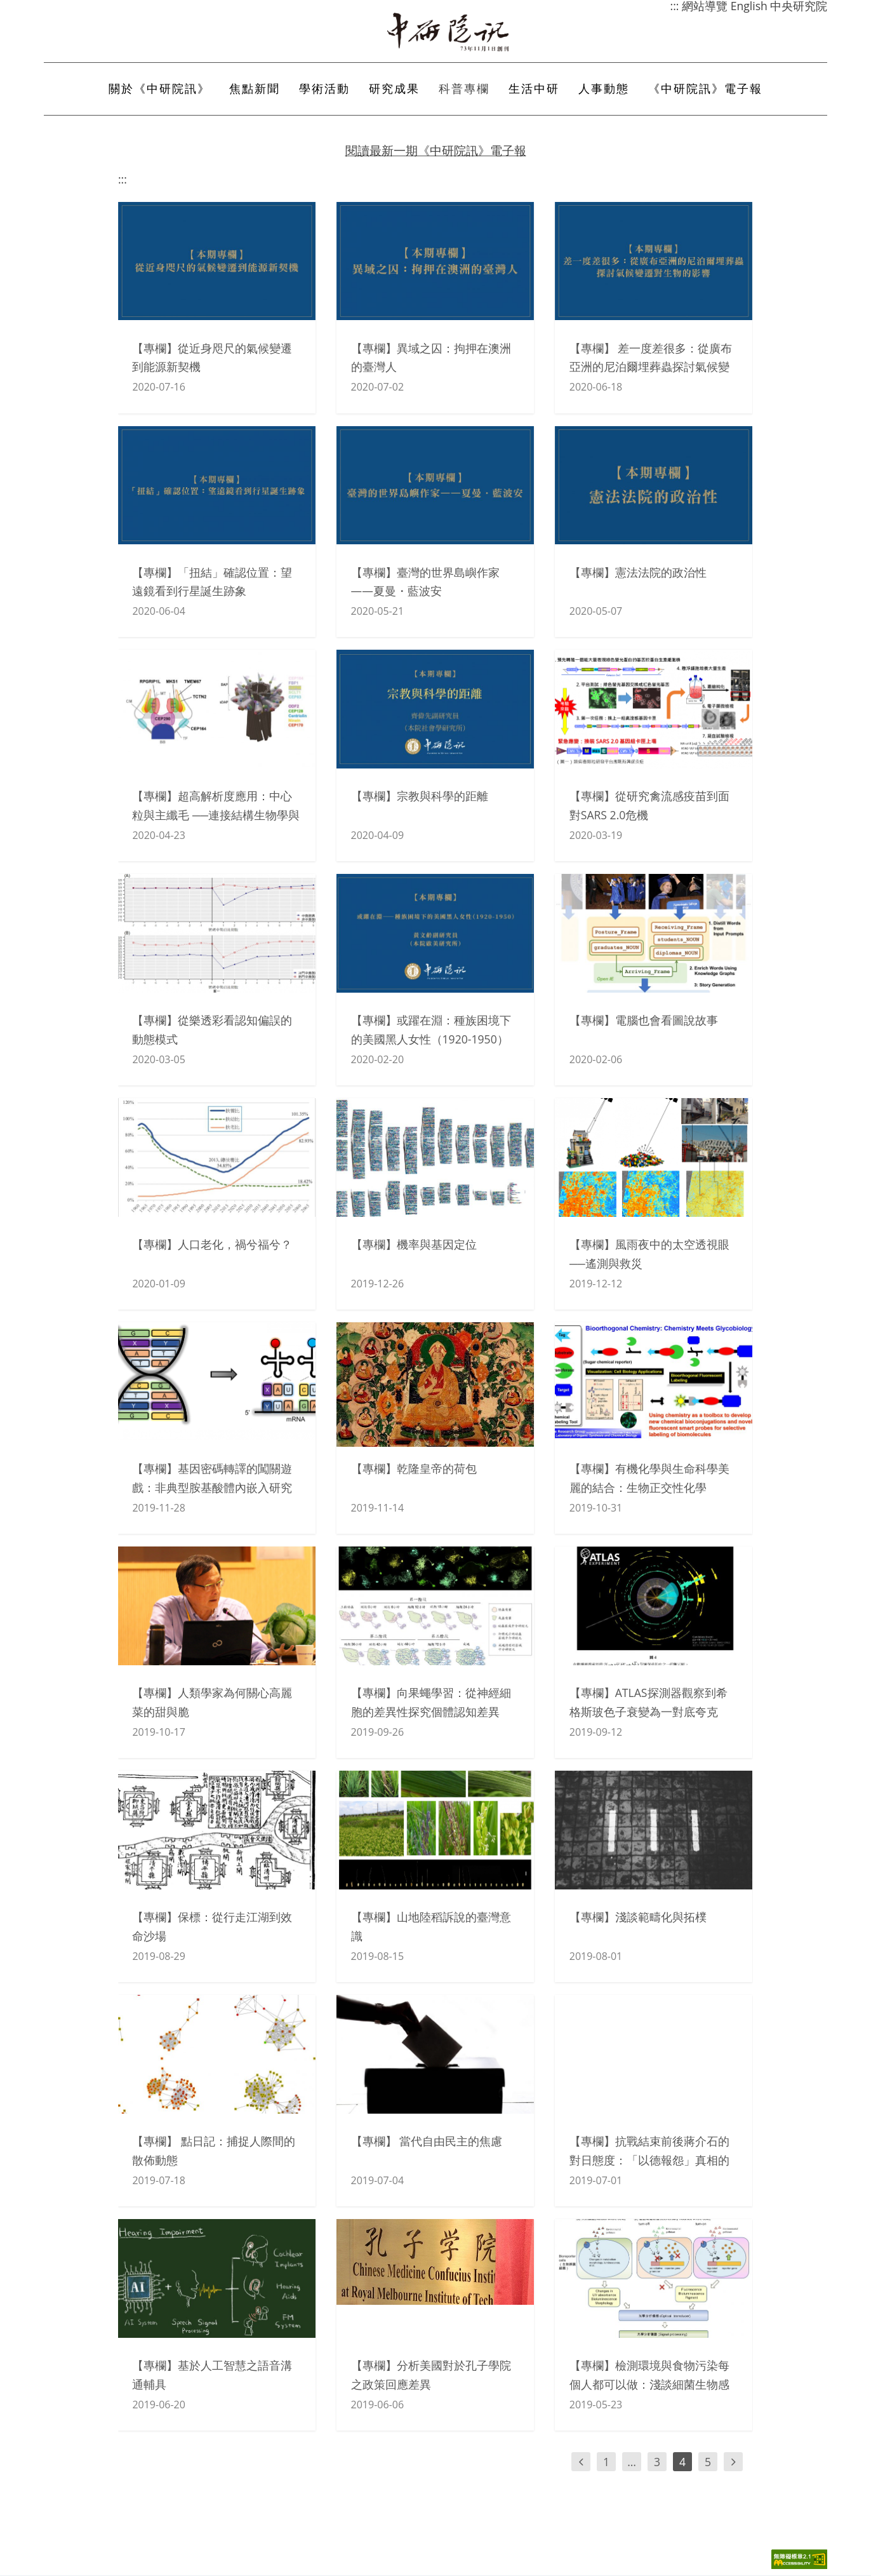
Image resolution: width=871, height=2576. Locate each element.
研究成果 (394, 89)
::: (122, 179)
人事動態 (603, 89)
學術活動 (324, 89)
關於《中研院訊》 (159, 89)
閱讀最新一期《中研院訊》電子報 (435, 150)
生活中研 (534, 89)
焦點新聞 (254, 89)
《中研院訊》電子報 (705, 89)
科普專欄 (464, 89)
